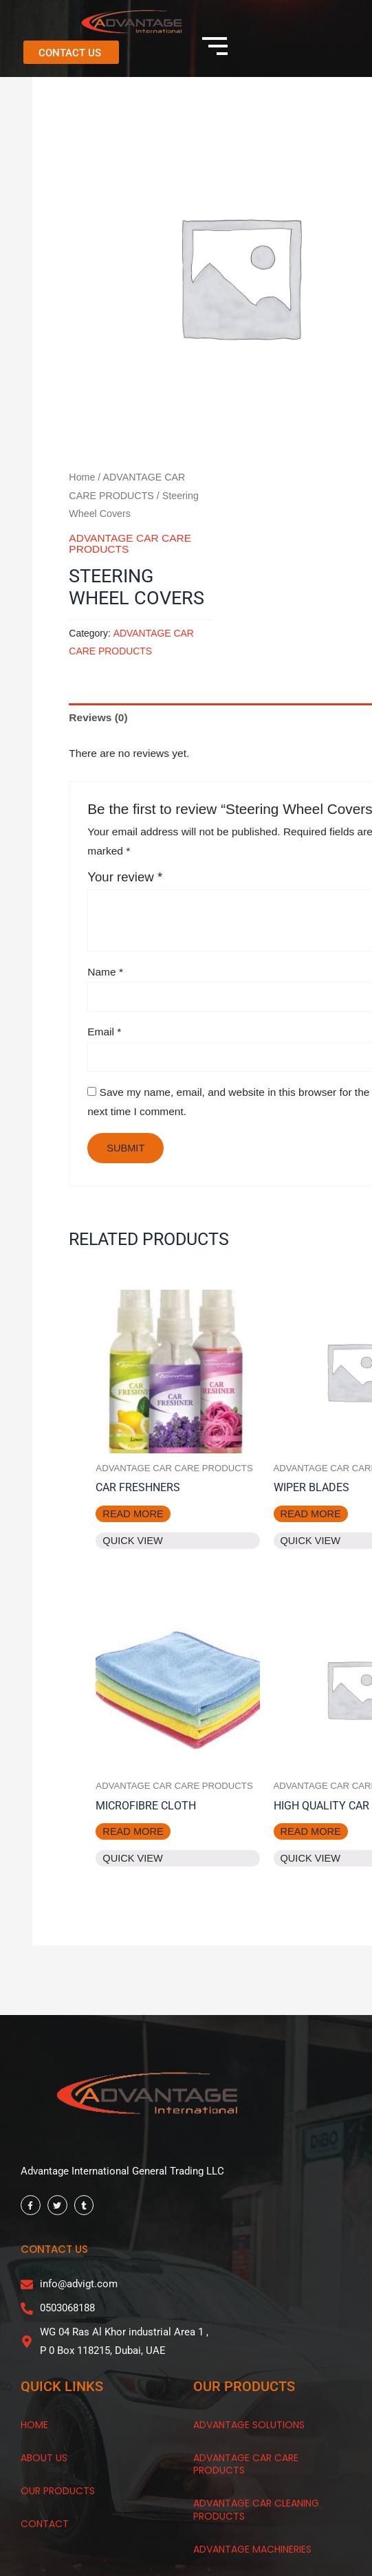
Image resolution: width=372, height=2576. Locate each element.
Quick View (132, 1540)
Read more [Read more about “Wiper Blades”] (311, 1513)
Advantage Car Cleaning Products (256, 2509)
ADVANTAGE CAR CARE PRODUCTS (130, 543)
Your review (124, 877)
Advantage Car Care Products (245, 2464)
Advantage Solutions (249, 2425)
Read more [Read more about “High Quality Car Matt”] (311, 1831)
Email (104, 1031)
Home (82, 477)
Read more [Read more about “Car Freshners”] (132, 1513)
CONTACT (45, 2524)
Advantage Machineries (252, 2549)
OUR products (58, 2491)
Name (105, 972)
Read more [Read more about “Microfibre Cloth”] (132, 1831)
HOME (34, 2425)
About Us (44, 2458)
